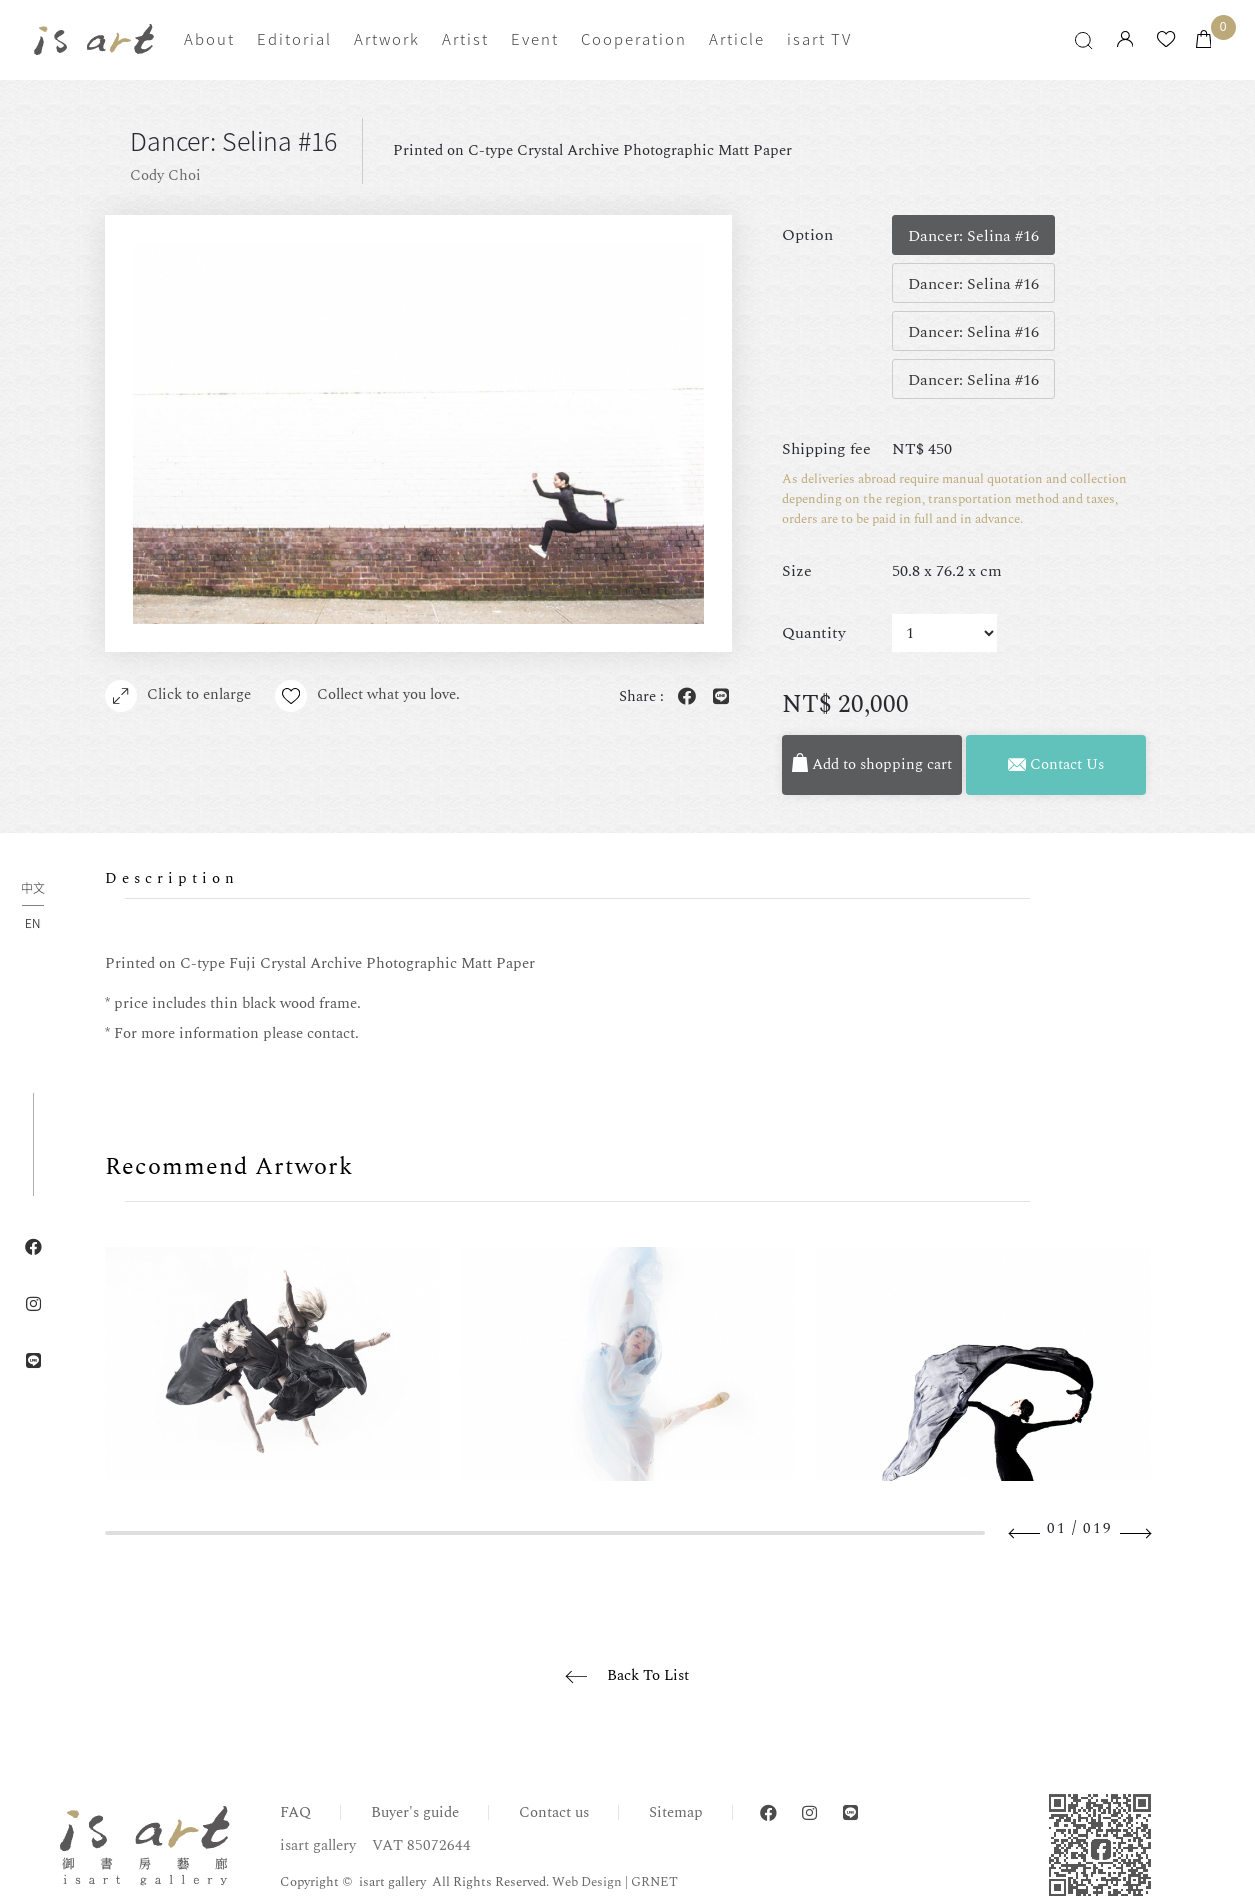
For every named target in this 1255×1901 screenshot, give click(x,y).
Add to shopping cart (872, 764)
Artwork (387, 39)
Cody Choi (165, 175)
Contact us (554, 1812)
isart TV (819, 39)
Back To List (648, 1675)
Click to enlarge (178, 696)
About (209, 39)
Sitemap (676, 1812)
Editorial (294, 39)
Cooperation (634, 39)
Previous (1025, 1533)
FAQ (295, 1812)
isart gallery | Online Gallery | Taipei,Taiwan (94, 39)
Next (1135, 1533)
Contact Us (1056, 764)
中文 (33, 889)
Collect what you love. (367, 696)
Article (737, 39)
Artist (465, 39)
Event (535, 39)
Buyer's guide (415, 1812)
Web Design (587, 1882)
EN (32, 923)
